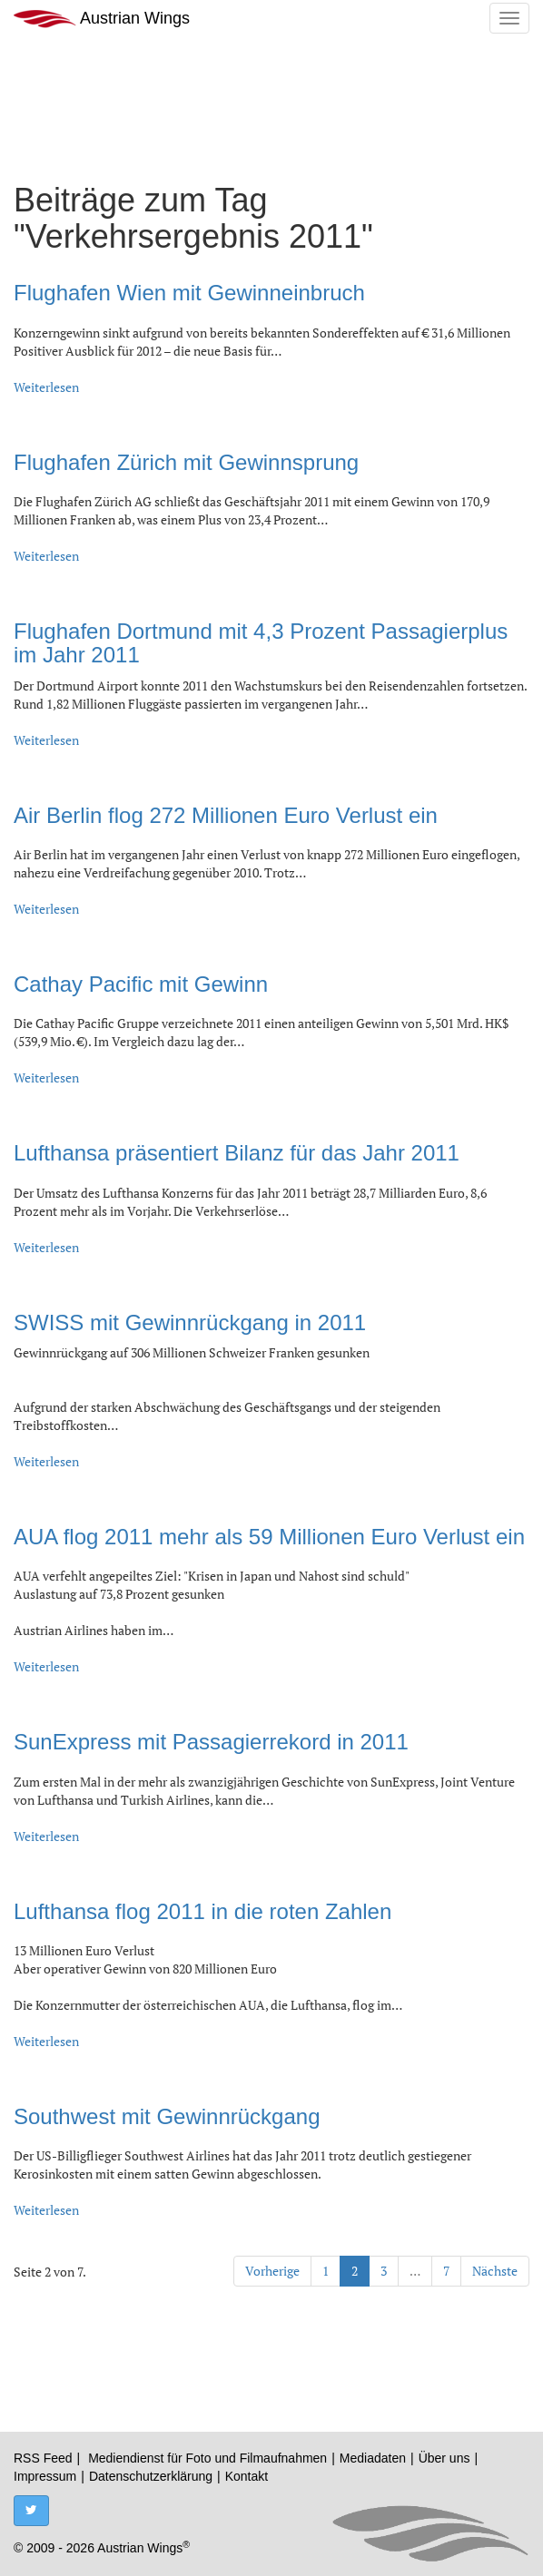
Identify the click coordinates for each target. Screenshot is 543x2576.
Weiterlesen (46, 387)
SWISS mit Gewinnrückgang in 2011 (190, 1322)
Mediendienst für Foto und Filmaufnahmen (207, 2458)
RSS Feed (43, 2458)
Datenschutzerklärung (150, 2476)
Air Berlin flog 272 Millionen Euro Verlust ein (226, 815)
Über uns (444, 2458)
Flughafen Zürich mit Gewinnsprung (186, 462)
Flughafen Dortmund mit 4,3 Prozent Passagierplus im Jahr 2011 (261, 643)
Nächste (495, 2270)
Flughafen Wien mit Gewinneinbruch (189, 292)
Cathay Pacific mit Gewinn (141, 984)
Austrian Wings (102, 18)
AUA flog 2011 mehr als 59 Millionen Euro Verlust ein (269, 1536)
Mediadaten (373, 2458)
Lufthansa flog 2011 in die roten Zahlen (202, 1911)
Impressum (45, 2476)
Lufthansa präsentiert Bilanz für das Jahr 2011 (236, 1153)
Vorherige (272, 2270)
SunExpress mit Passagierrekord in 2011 (211, 1741)
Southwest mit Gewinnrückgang (167, 2116)
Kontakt (246, 2476)
